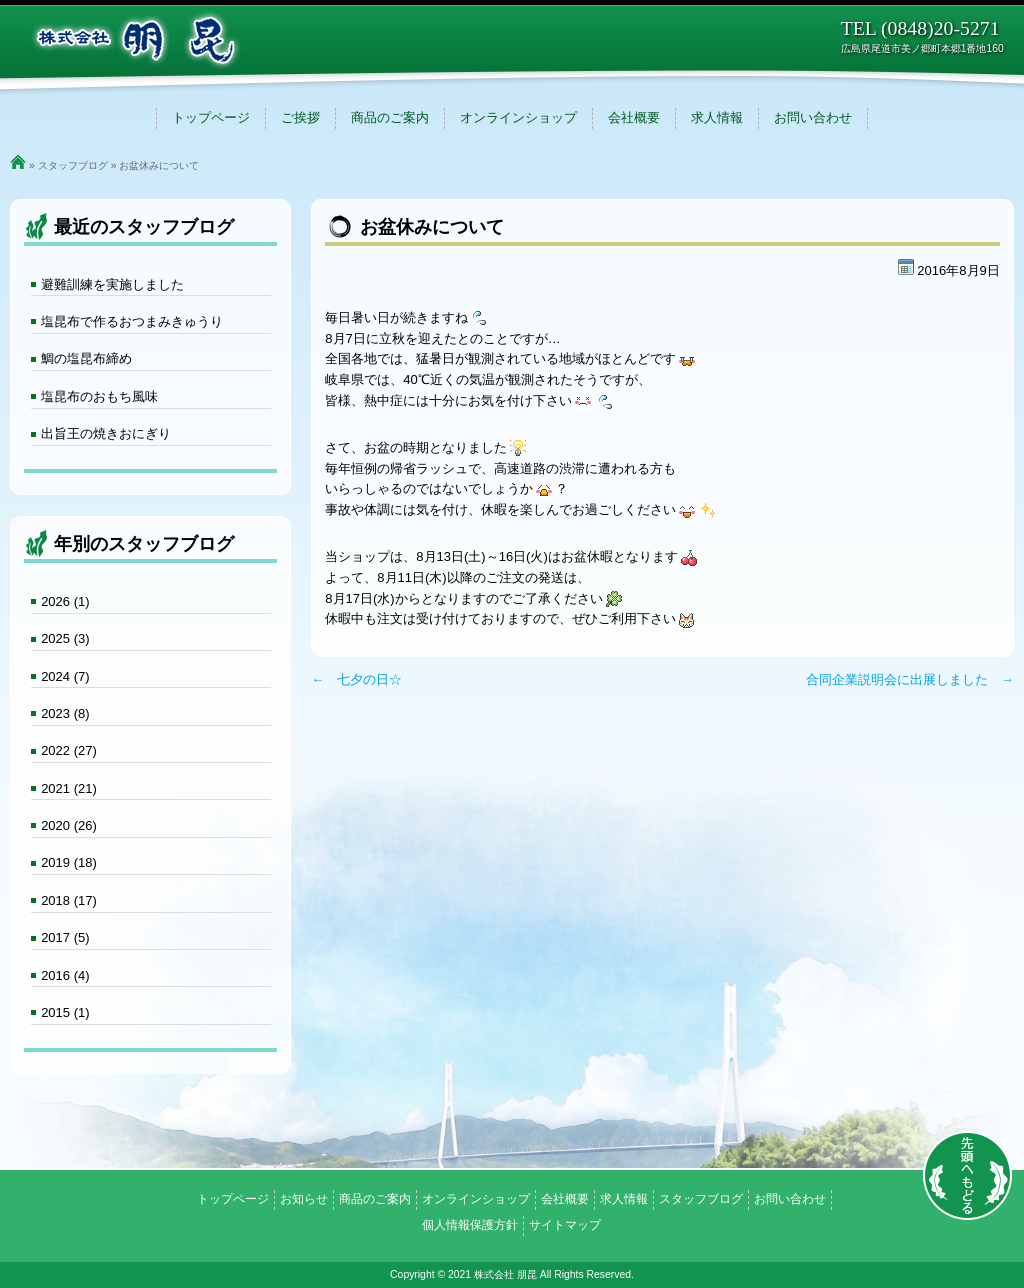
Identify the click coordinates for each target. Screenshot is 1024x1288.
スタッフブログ (73, 165)
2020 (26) (69, 825)
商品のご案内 (390, 117)
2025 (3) (65, 638)
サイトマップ (565, 1225)
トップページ (211, 117)
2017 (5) (65, 937)
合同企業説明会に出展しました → (910, 679)
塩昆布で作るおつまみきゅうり (132, 321)
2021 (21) (69, 788)
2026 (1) (65, 601)
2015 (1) (65, 1012)
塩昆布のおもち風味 (99, 396)
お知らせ (304, 1199)
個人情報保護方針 (470, 1225)
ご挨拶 (300, 117)
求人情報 (717, 117)
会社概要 (634, 117)
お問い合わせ (813, 117)
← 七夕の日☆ (356, 679)
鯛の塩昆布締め (86, 358)
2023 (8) (65, 713)
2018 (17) (69, 900)
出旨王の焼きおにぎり (106, 433)
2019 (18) (69, 862)
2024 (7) (65, 676)
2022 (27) (69, 750)
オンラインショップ (518, 117)
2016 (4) (65, 975)
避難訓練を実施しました (112, 284)
